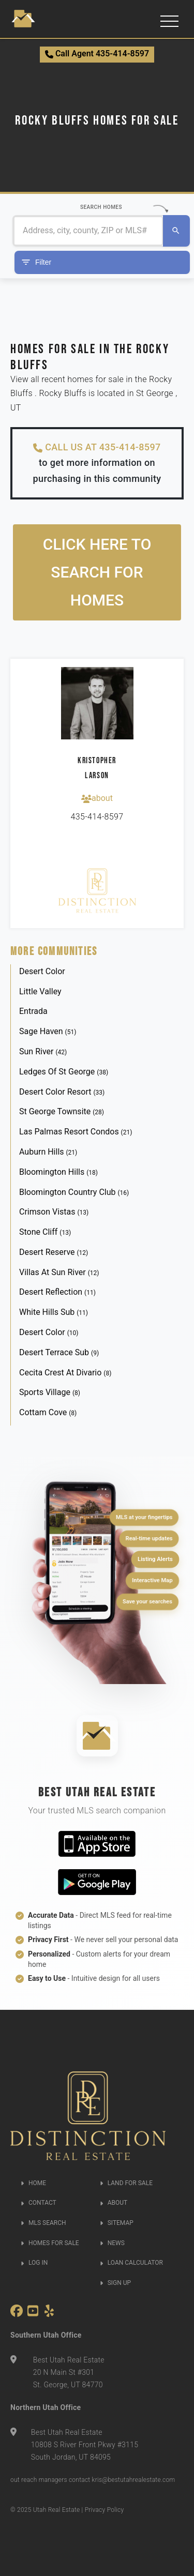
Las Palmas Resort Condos (75, 1132)
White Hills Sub (53, 1312)
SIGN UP (115, 2282)
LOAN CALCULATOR (131, 2262)
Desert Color (42, 971)
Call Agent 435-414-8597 (97, 53)
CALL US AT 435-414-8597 (96, 447)
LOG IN (34, 2262)
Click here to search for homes (97, 572)
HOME (33, 2183)
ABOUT (113, 2202)
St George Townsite (61, 1111)
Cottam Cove (48, 1412)
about (97, 798)
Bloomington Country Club (74, 1192)
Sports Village (49, 1392)
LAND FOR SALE (126, 2183)
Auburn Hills (48, 1152)
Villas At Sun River (59, 1272)
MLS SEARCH (43, 2222)
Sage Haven (47, 1031)
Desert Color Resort (62, 1092)
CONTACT (38, 2202)
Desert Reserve (53, 1252)
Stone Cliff (45, 1232)
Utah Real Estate (56, 2509)
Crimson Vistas (53, 1212)
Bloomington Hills (58, 1172)
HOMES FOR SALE (50, 2243)
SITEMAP (116, 2222)
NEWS (112, 2243)
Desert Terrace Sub (59, 1352)
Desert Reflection (57, 1292)
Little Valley (40, 991)
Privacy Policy (104, 2509)
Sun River (43, 1051)
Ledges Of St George (63, 1072)
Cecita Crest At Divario (65, 1372)
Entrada (33, 1011)
